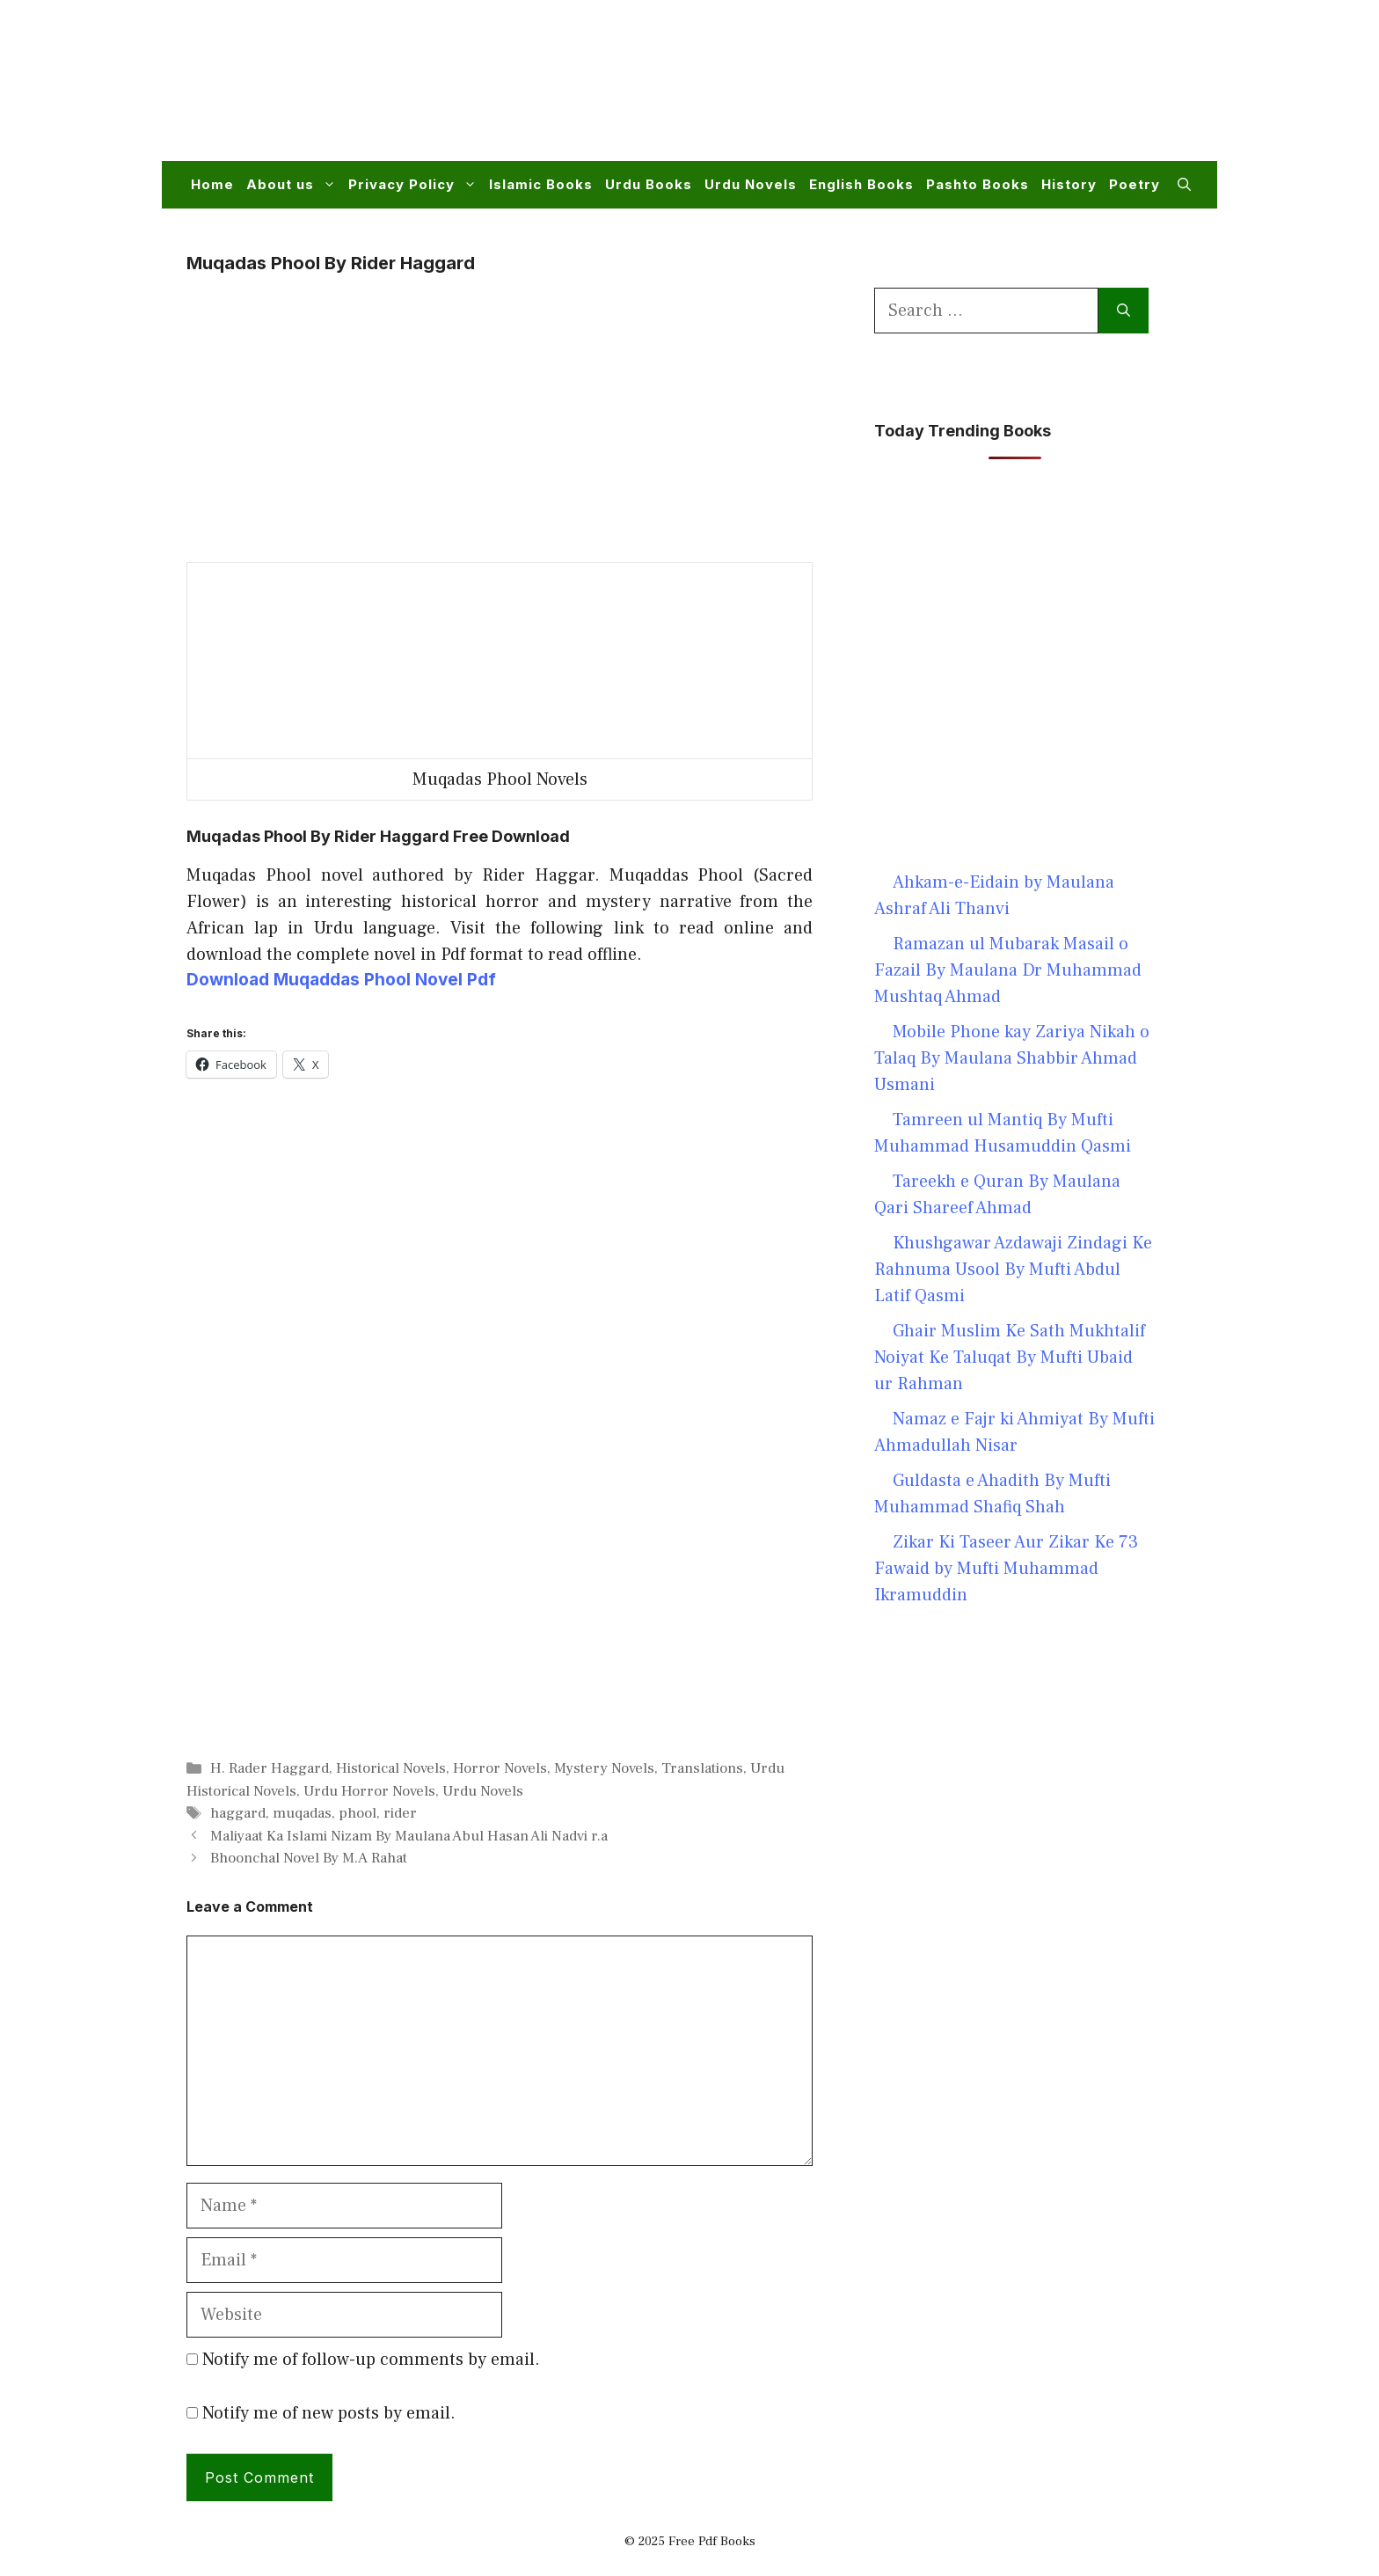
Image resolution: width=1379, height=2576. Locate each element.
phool (357, 1813)
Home (212, 184)
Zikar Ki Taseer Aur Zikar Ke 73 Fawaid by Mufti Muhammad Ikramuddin (1006, 1568)
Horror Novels (500, 1768)
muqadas (302, 1813)
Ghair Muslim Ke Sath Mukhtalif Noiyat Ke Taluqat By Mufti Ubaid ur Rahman (1009, 1357)
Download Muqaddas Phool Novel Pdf (341, 980)
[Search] (1123, 310)
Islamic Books (541, 184)
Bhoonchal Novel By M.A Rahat (308, 1858)
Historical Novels (391, 1768)
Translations (702, 1768)
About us (294, 185)
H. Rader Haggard (269, 1768)
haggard (238, 1813)
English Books (861, 184)
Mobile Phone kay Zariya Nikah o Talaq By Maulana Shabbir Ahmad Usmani (1011, 1058)
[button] (1184, 185)
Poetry (1134, 184)
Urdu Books (648, 184)
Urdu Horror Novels (369, 1791)
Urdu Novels (750, 184)
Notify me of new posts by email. (329, 2413)
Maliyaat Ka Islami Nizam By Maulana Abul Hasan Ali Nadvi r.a (409, 1836)
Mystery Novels (604, 1768)
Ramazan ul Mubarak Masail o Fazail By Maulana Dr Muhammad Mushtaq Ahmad (1008, 970)
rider (400, 1813)
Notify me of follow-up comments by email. (371, 2359)
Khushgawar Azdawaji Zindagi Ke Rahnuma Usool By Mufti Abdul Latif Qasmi (1013, 1269)
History (1069, 184)
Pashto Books (977, 184)
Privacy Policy (415, 185)
